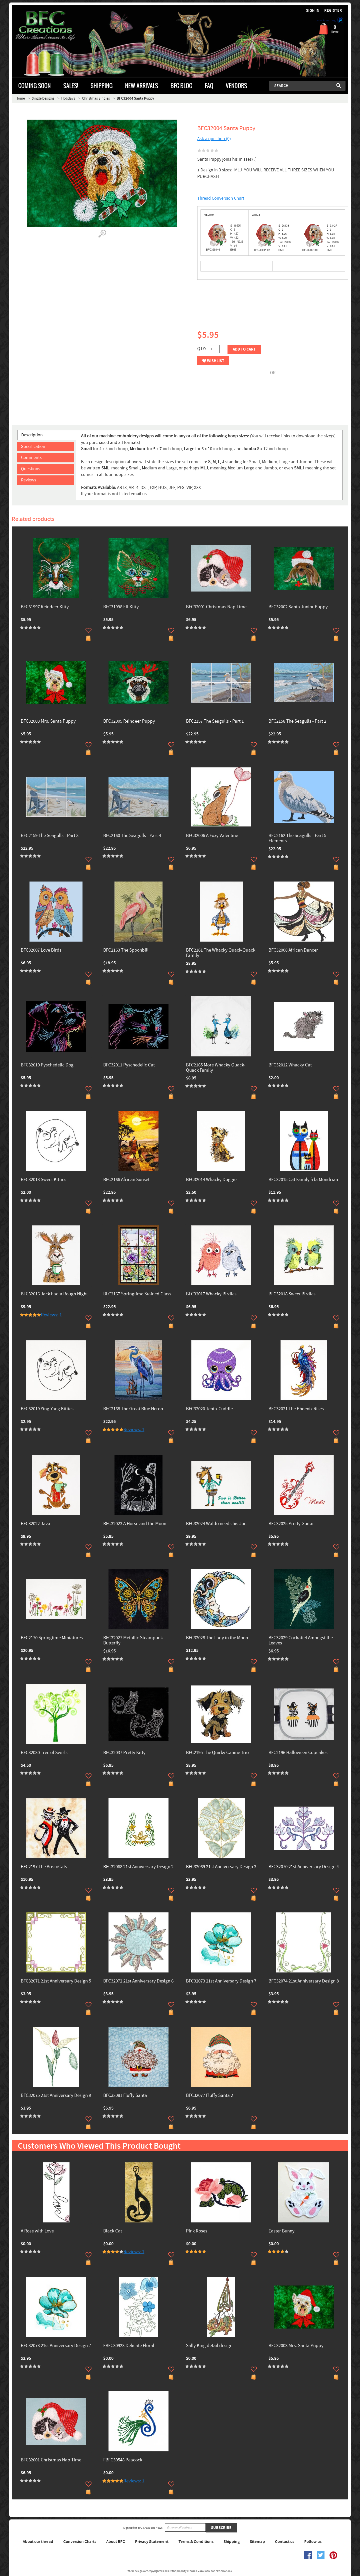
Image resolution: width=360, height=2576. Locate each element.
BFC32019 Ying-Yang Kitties (47, 1409)
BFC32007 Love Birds (41, 950)
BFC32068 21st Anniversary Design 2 (138, 1867)
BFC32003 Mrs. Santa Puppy (48, 721)
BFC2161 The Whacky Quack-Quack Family (220, 953)
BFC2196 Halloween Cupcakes (298, 1753)
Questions (30, 469)
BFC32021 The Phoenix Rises (296, 1409)
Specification (33, 446)
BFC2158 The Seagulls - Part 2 (297, 721)
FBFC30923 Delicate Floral (128, 2346)
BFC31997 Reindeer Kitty (45, 607)
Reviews (28, 480)
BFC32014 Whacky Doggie (211, 1180)
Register (333, 10)
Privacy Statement (151, 2541)
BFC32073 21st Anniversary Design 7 (221, 1981)
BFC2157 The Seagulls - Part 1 (215, 721)
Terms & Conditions (196, 2541)
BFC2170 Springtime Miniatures (52, 1638)
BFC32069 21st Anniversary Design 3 (221, 1867)
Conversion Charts (79, 2541)
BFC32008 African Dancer (293, 950)
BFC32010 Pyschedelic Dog (47, 1065)
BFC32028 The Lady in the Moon (217, 1638)
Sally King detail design (209, 2346)
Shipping (232, 2541)
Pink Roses (196, 2231)
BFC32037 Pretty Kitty (124, 1753)
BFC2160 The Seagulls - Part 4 (132, 835)
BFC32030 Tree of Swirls (44, 1753)
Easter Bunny (281, 2231)
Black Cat (112, 2231)
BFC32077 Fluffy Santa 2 (209, 2095)
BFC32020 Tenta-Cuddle (209, 1409)
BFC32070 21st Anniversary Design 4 (303, 1867)
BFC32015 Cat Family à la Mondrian (303, 1180)
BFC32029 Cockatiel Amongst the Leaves (300, 1640)
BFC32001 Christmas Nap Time (216, 607)
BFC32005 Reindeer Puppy (129, 721)
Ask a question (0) (214, 139)
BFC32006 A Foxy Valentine (212, 835)
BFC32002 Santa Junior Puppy (298, 607)
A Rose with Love (37, 2231)
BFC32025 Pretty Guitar (291, 1524)
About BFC (115, 2541)
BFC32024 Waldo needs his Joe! (217, 1524)
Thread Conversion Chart (220, 198)
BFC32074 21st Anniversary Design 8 (303, 1981)
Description (32, 435)
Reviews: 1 (51, 1315)
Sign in (313, 10)
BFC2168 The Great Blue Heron (133, 1409)
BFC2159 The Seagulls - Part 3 (49, 835)
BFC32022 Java (35, 1524)
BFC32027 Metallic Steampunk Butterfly (133, 1640)
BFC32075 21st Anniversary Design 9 (56, 2095)
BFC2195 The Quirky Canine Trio (217, 1753)
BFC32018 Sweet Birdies (292, 1294)
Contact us (284, 2541)
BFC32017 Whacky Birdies (211, 1294)
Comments (31, 457)
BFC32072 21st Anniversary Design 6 (138, 1981)
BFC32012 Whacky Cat (290, 1065)
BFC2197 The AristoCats (44, 1867)
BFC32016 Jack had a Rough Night (54, 1294)
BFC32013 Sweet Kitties (43, 1180)
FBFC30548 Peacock (122, 2460)
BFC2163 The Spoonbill (125, 950)
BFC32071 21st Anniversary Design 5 (56, 1981)
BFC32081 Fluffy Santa (125, 2095)
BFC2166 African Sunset (126, 1180)
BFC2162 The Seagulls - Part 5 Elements (297, 838)
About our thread (38, 2541)
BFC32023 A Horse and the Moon (134, 1524)
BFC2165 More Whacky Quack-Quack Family (215, 1068)
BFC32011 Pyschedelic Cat (129, 1065)
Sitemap (257, 2541)
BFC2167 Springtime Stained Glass (137, 1294)
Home (20, 98)
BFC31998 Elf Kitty (121, 607)
